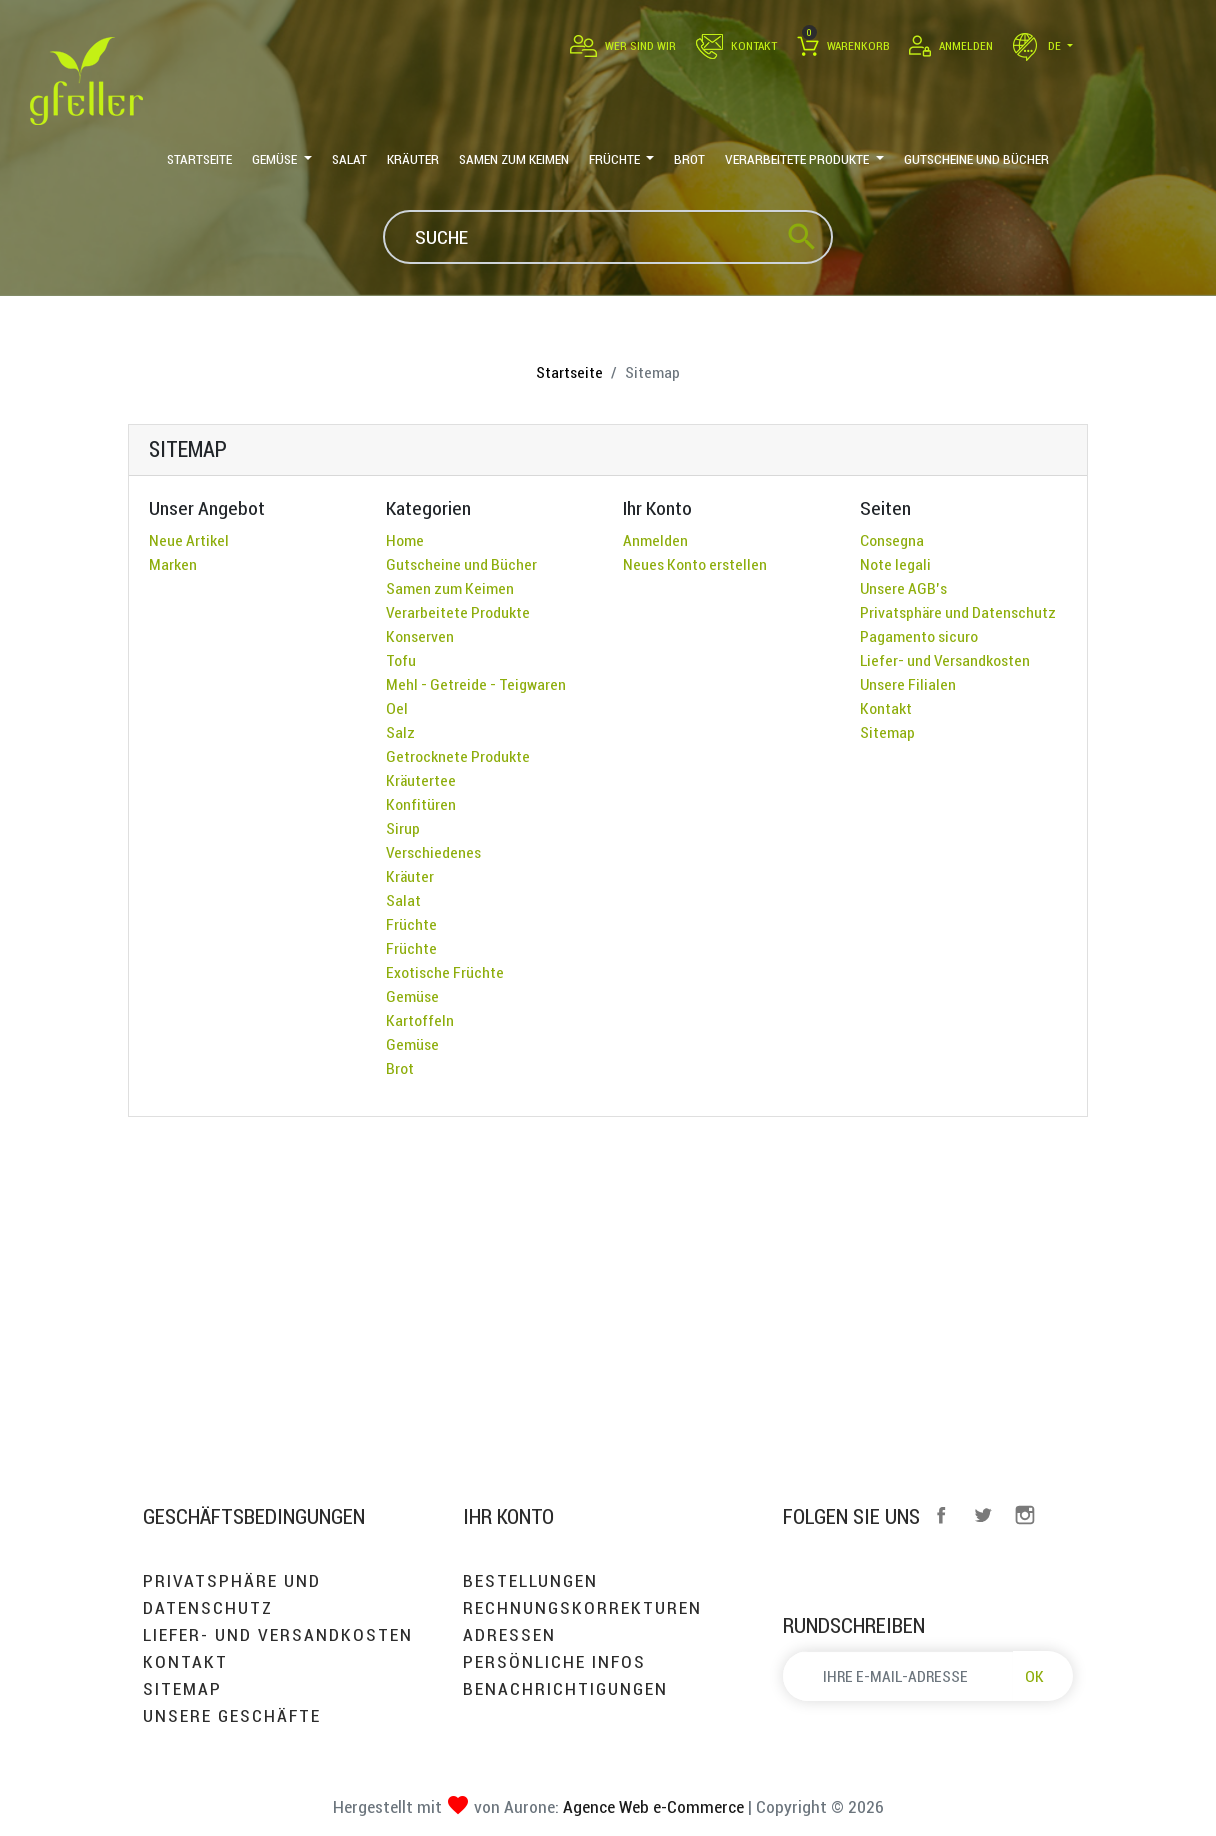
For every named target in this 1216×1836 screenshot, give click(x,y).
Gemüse (412, 996)
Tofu (401, 660)
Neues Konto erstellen (695, 564)
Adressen (509, 1634)
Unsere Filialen (908, 684)
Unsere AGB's (903, 588)
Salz (400, 732)
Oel (397, 708)
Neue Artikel (189, 540)
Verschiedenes (433, 852)
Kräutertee (421, 780)
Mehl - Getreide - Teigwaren (476, 684)
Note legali (895, 564)
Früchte (411, 924)
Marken (173, 564)
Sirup (403, 828)
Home (405, 540)
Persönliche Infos (554, 1661)
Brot (400, 1068)
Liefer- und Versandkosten (945, 660)
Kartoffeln (420, 1020)
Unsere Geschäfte (232, 1715)
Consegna (892, 540)
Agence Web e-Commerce (651, 1806)
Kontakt (886, 708)
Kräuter (410, 876)
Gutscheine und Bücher (461, 564)
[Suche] (608, 237)
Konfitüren (421, 804)
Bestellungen (530, 1580)
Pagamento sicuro (919, 636)
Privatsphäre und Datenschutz (958, 612)
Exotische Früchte (445, 972)
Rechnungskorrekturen (582, 1607)
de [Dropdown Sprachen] (1038, 45)
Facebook (941, 1515)
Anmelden (655, 540)
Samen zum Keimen (450, 588)
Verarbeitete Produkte (458, 612)
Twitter (983, 1515)
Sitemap (887, 732)
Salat (403, 900)
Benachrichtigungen (565, 1688)
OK (1034, 1676)
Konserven (420, 636)
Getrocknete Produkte (458, 756)
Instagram (1025, 1515)
